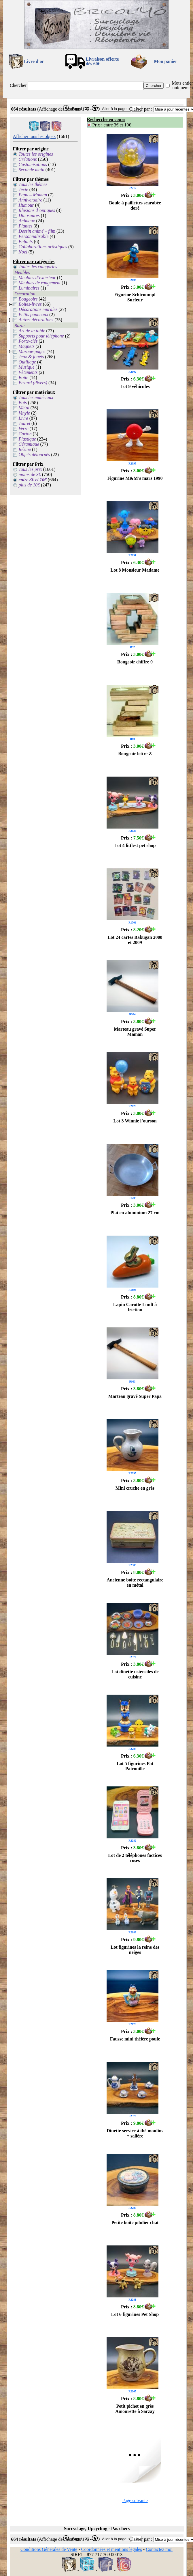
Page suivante (134, 2500)
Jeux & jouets (31, 356)
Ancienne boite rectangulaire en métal (135, 1582)
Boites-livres (30, 304)
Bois (23, 402)
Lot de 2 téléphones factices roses (135, 1858)
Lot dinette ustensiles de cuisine (135, 1674)
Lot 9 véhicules (135, 386)
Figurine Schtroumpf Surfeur (135, 297)
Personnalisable (34, 236)
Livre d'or (34, 61)
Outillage (27, 361)
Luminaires (29, 288)
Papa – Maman (33, 194)
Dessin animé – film (37, 231)
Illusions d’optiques (37, 210)
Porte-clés (28, 341)
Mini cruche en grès (135, 1488)
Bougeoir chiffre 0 (135, 661)
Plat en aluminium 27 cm (135, 1212)
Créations (28, 159)
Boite (24, 377)
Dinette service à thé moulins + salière (135, 2133)
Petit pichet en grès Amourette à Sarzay (135, 2409)
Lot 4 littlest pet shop (135, 845)
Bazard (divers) (33, 382)
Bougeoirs (28, 298)
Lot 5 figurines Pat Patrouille (135, 1766)
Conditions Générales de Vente (48, 2549)
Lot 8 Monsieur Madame (135, 570)
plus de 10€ (29, 484)
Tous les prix (30, 469)
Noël (23, 251)
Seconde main (31, 169)
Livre (23, 418)
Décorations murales (38, 309)
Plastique (27, 439)
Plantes (26, 225)
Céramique (29, 444)
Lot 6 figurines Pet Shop (135, 2314)
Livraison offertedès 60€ (102, 61)
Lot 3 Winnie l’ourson (134, 1120)
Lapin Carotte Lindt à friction (135, 1307)
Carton (25, 433)
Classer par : (140, 109)
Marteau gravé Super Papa (135, 1396)
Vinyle (24, 413)
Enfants (26, 241)
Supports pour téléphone (41, 335)
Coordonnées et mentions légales (111, 2549)
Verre (24, 428)
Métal (24, 407)
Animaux (27, 220)
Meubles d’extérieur (37, 277)
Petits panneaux (33, 314)
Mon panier (165, 61)
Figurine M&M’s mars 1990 (135, 478)
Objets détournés (34, 454)
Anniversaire (30, 199)
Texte (23, 189)
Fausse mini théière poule (135, 2038)
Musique (27, 367)
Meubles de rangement (40, 282)
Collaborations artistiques (43, 246)
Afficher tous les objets (34, 136)
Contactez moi (159, 2549)
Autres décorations (36, 319)
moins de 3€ (30, 474)
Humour (26, 205)
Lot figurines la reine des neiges (135, 1950)
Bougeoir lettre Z (135, 753)
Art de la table (32, 330)
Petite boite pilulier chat (135, 2222)
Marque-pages (32, 351)
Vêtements (28, 372)
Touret (25, 423)
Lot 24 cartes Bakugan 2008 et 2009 (134, 940)
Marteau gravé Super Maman (135, 1032)
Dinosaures (29, 215)
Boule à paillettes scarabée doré (135, 205)
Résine (25, 449)
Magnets (27, 346)
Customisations (33, 164)
